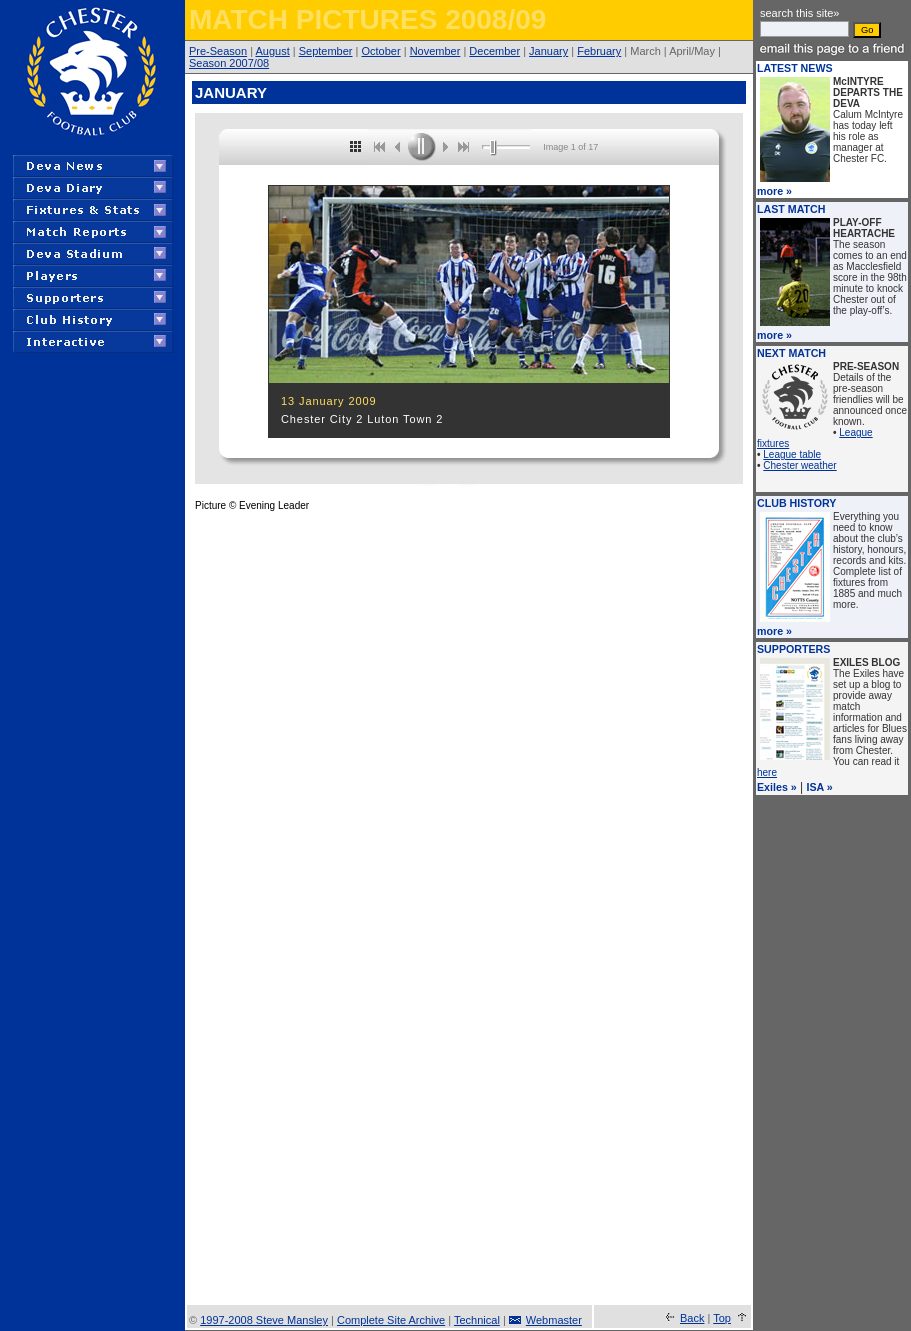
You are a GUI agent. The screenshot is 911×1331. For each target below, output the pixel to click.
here (767, 772)
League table (792, 454)
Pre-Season (218, 51)
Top (722, 1318)
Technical (477, 1320)
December (494, 51)
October (381, 51)
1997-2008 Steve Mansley (264, 1320)
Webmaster (554, 1320)
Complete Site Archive (391, 1320)
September (326, 51)
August (272, 51)
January (548, 51)
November (435, 51)
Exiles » (777, 787)
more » (774, 191)
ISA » (820, 787)
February (599, 51)
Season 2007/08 (229, 63)
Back (692, 1318)
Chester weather (799, 465)
